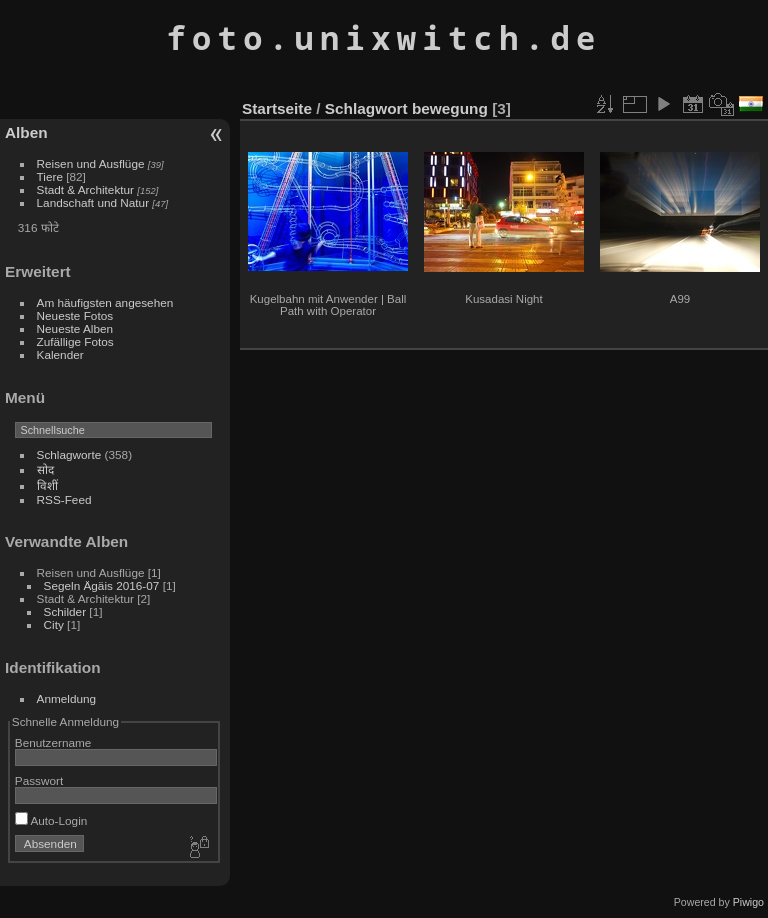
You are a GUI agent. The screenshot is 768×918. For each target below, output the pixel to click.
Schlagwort (366, 108)
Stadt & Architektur (85, 189)
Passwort (39, 780)
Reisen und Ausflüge (91, 163)
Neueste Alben (75, 328)
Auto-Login (51, 820)
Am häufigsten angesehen (105, 302)
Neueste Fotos (75, 315)
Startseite (277, 108)
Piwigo (748, 902)
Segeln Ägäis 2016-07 (102, 585)
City (54, 624)
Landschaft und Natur (93, 202)
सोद (45, 469)
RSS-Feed (64, 499)
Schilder (65, 611)
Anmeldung (67, 698)
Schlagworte (69, 454)
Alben (26, 132)
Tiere (50, 176)
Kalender (60, 354)
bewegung (450, 108)
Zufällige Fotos (75, 341)
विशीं (47, 485)
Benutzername (53, 742)
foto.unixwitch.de (383, 37)
